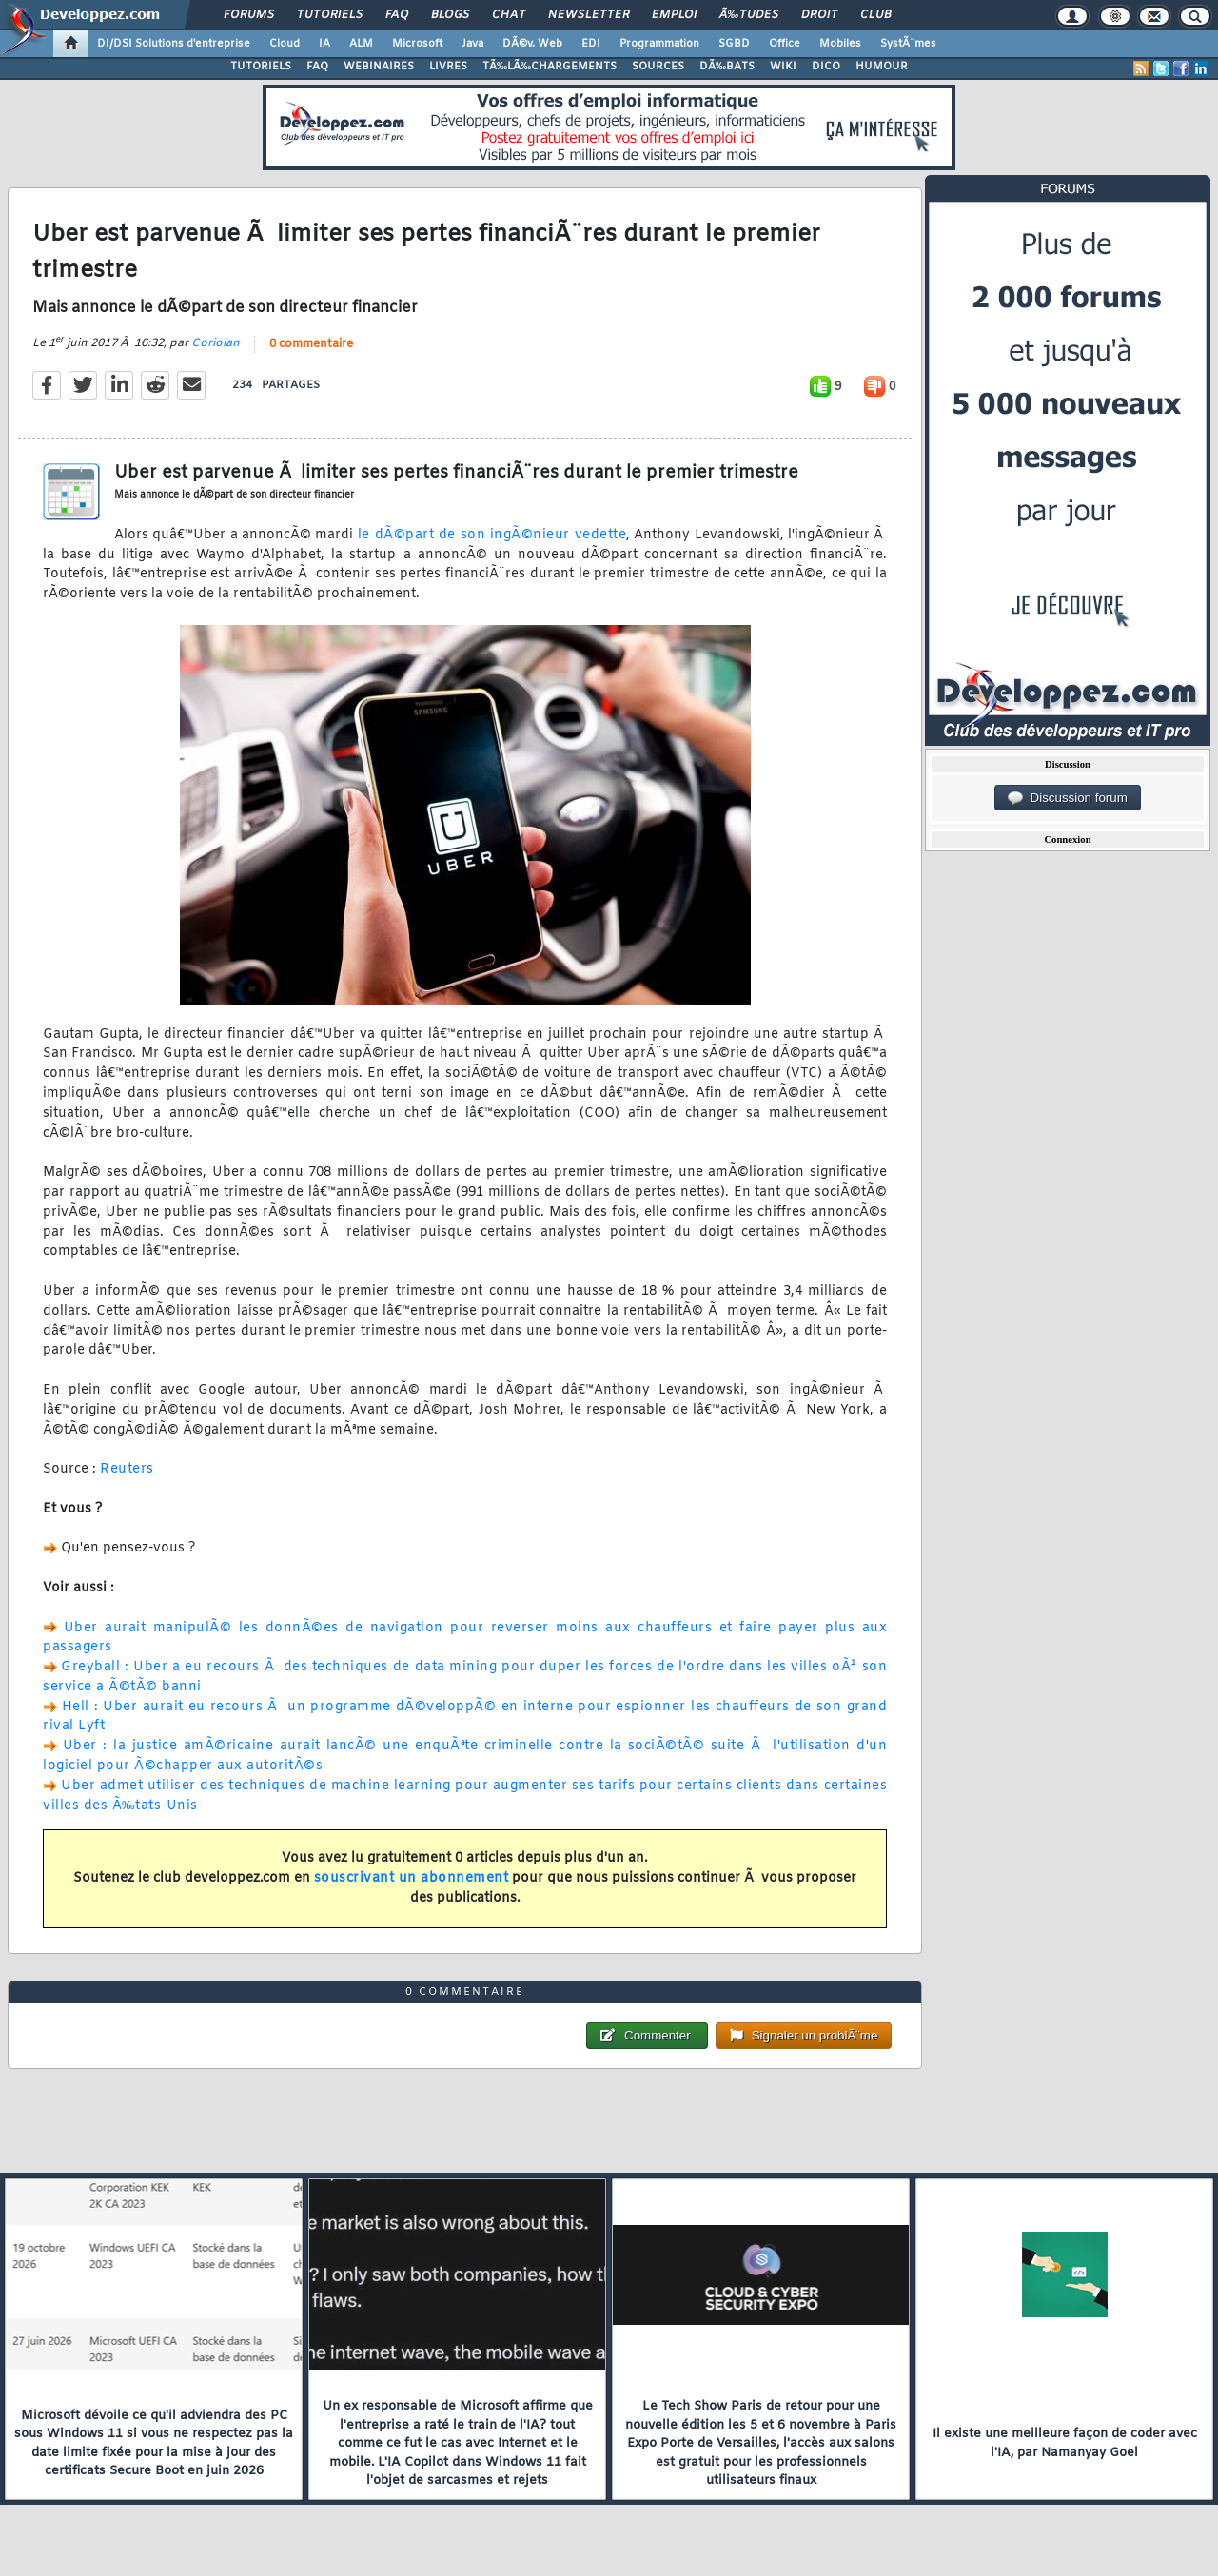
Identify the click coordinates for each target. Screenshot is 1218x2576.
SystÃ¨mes (908, 43)
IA (324, 43)
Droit (819, 15)
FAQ (396, 15)
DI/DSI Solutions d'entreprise (173, 43)
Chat (508, 15)
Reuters (127, 1469)
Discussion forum (1068, 798)
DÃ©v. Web (532, 43)
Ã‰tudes (748, 15)
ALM (361, 43)
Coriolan (215, 343)
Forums (249, 15)
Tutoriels (329, 15)
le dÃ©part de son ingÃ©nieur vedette (489, 535)
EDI (590, 43)
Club (875, 15)
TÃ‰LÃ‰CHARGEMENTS (549, 66)
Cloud (284, 43)
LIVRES (448, 66)
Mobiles (840, 43)
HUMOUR (881, 66)
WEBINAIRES (379, 66)
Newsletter (588, 15)
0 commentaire (311, 344)
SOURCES (658, 66)
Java (472, 43)
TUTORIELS (260, 66)
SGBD (734, 43)
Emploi (674, 15)
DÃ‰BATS (727, 66)
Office (784, 43)
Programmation (659, 43)
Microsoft (417, 43)
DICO (826, 66)
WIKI (783, 66)
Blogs (450, 15)
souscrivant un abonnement (411, 1878)
